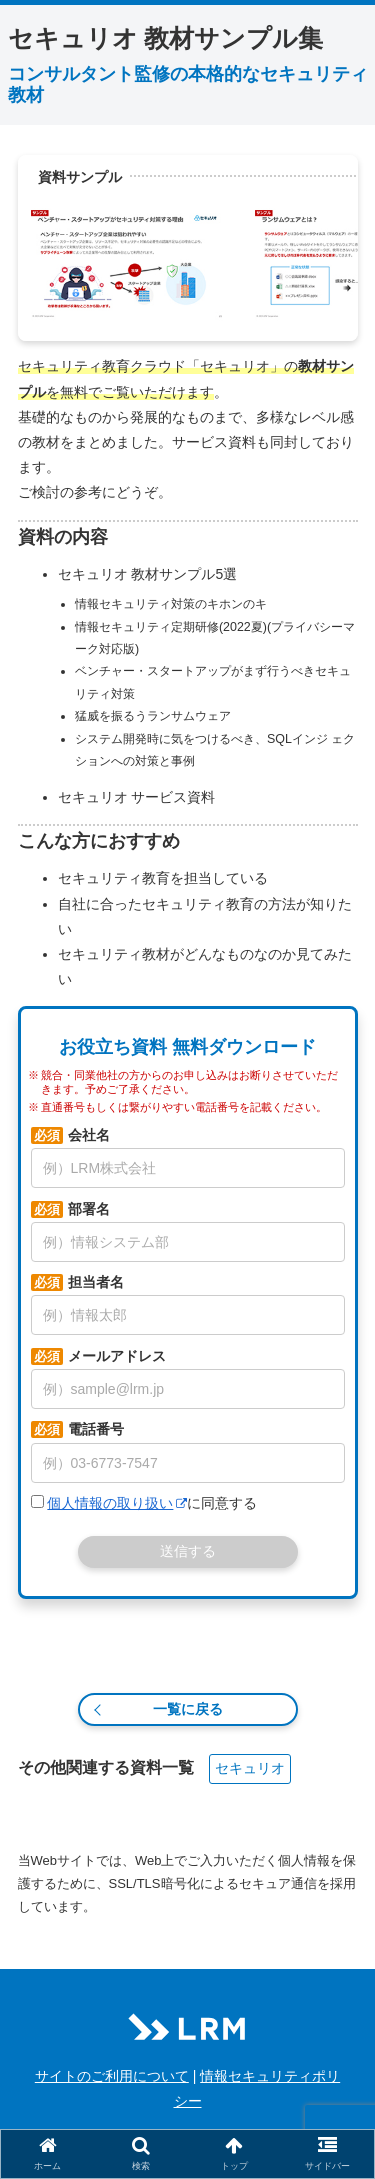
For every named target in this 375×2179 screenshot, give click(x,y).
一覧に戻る (188, 1709)
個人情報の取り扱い (117, 1503)
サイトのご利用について (112, 2076)
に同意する (144, 1503)
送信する (188, 1551)
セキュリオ (250, 1768)
